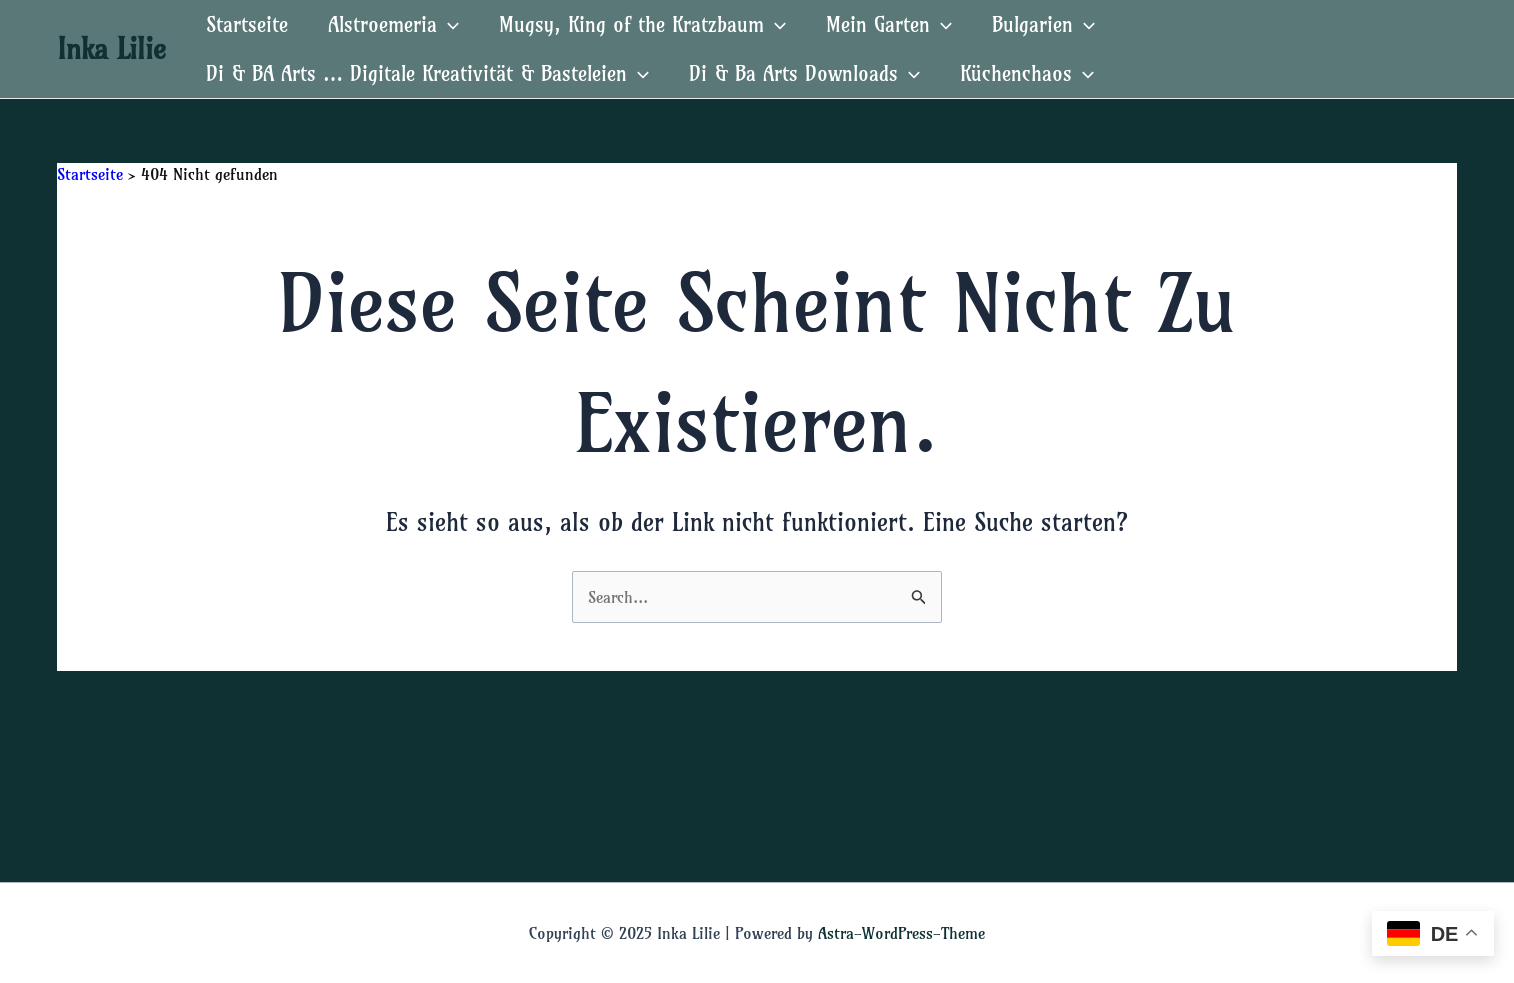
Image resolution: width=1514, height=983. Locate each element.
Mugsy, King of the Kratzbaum (642, 24)
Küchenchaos (1027, 73)
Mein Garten (889, 24)
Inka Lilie (111, 48)
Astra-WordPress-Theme (901, 933)
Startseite (247, 24)
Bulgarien (1043, 24)
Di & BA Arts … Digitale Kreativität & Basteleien (427, 73)
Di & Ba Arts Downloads (804, 73)
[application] (448, 24)
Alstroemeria (393, 24)
